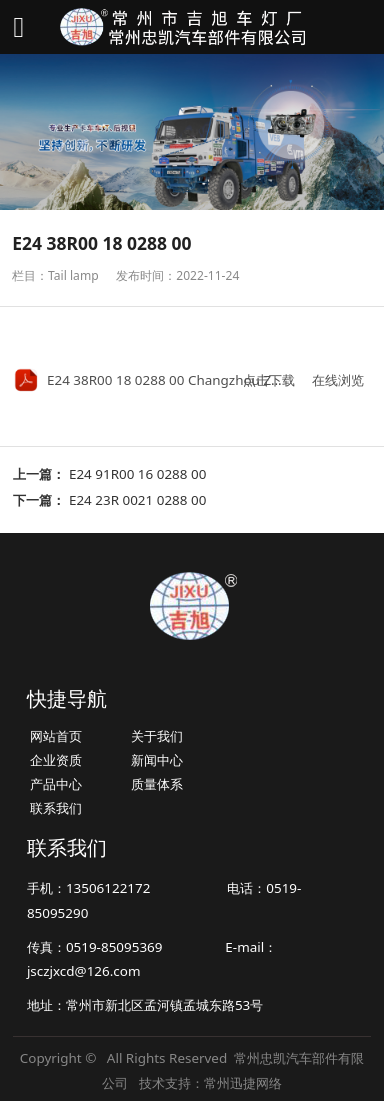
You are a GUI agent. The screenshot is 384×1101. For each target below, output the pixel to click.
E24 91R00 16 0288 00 (137, 474)
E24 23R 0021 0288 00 (137, 500)
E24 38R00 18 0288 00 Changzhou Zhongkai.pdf (197, 380)
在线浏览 (338, 380)
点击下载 (269, 380)
